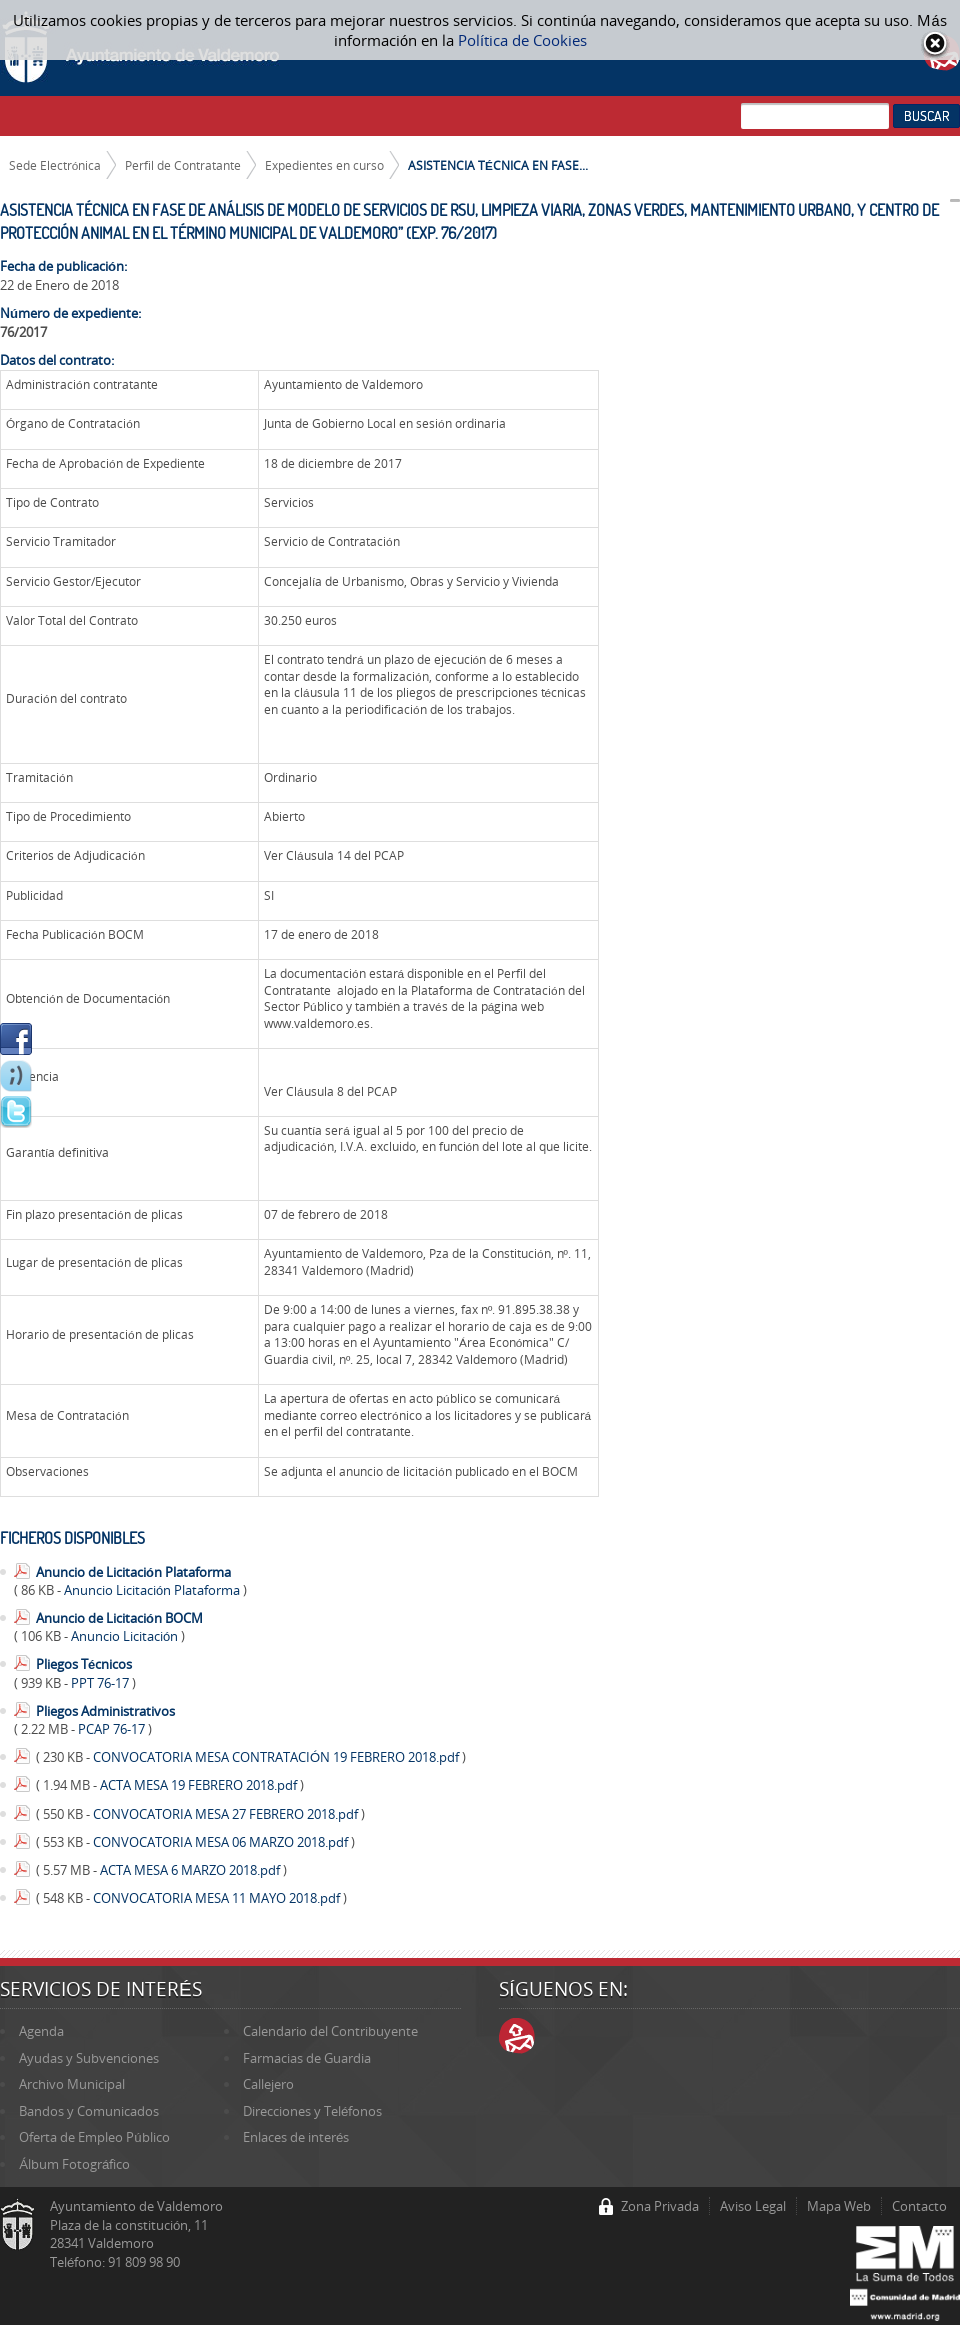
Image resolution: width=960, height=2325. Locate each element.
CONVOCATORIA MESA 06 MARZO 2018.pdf (222, 1842)
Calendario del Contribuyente (330, 2031)
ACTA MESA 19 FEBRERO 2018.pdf (200, 1785)
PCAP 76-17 (113, 1729)
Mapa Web (839, 2206)
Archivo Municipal (72, 2084)
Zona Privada (660, 2206)
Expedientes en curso (324, 165)
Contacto (919, 2206)
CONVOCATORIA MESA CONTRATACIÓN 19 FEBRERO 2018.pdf (277, 1757)
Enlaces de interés (296, 2137)
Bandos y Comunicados (89, 2111)
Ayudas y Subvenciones (89, 2058)
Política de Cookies (522, 40)
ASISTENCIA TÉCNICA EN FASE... (498, 165)
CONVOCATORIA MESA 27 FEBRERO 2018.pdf (227, 1814)
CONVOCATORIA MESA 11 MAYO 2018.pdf (218, 1898)
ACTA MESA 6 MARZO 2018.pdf (191, 1870)
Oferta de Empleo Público (94, 2137)
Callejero (268, 2084)
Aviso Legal (753, 2206)
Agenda (41, 2031)
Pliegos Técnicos (84, 1664)
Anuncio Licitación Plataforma (153, 1590)
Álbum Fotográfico (74, 2164)
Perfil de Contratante (183, 165)
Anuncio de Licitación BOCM (119, 1618)
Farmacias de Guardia (307, 2058)
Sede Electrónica (55, 165)
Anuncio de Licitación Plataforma (133, 1572)
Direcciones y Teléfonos (312, 2111)
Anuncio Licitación (126, 1636)
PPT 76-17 (101, 1683)
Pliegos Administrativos (105, 1711)
